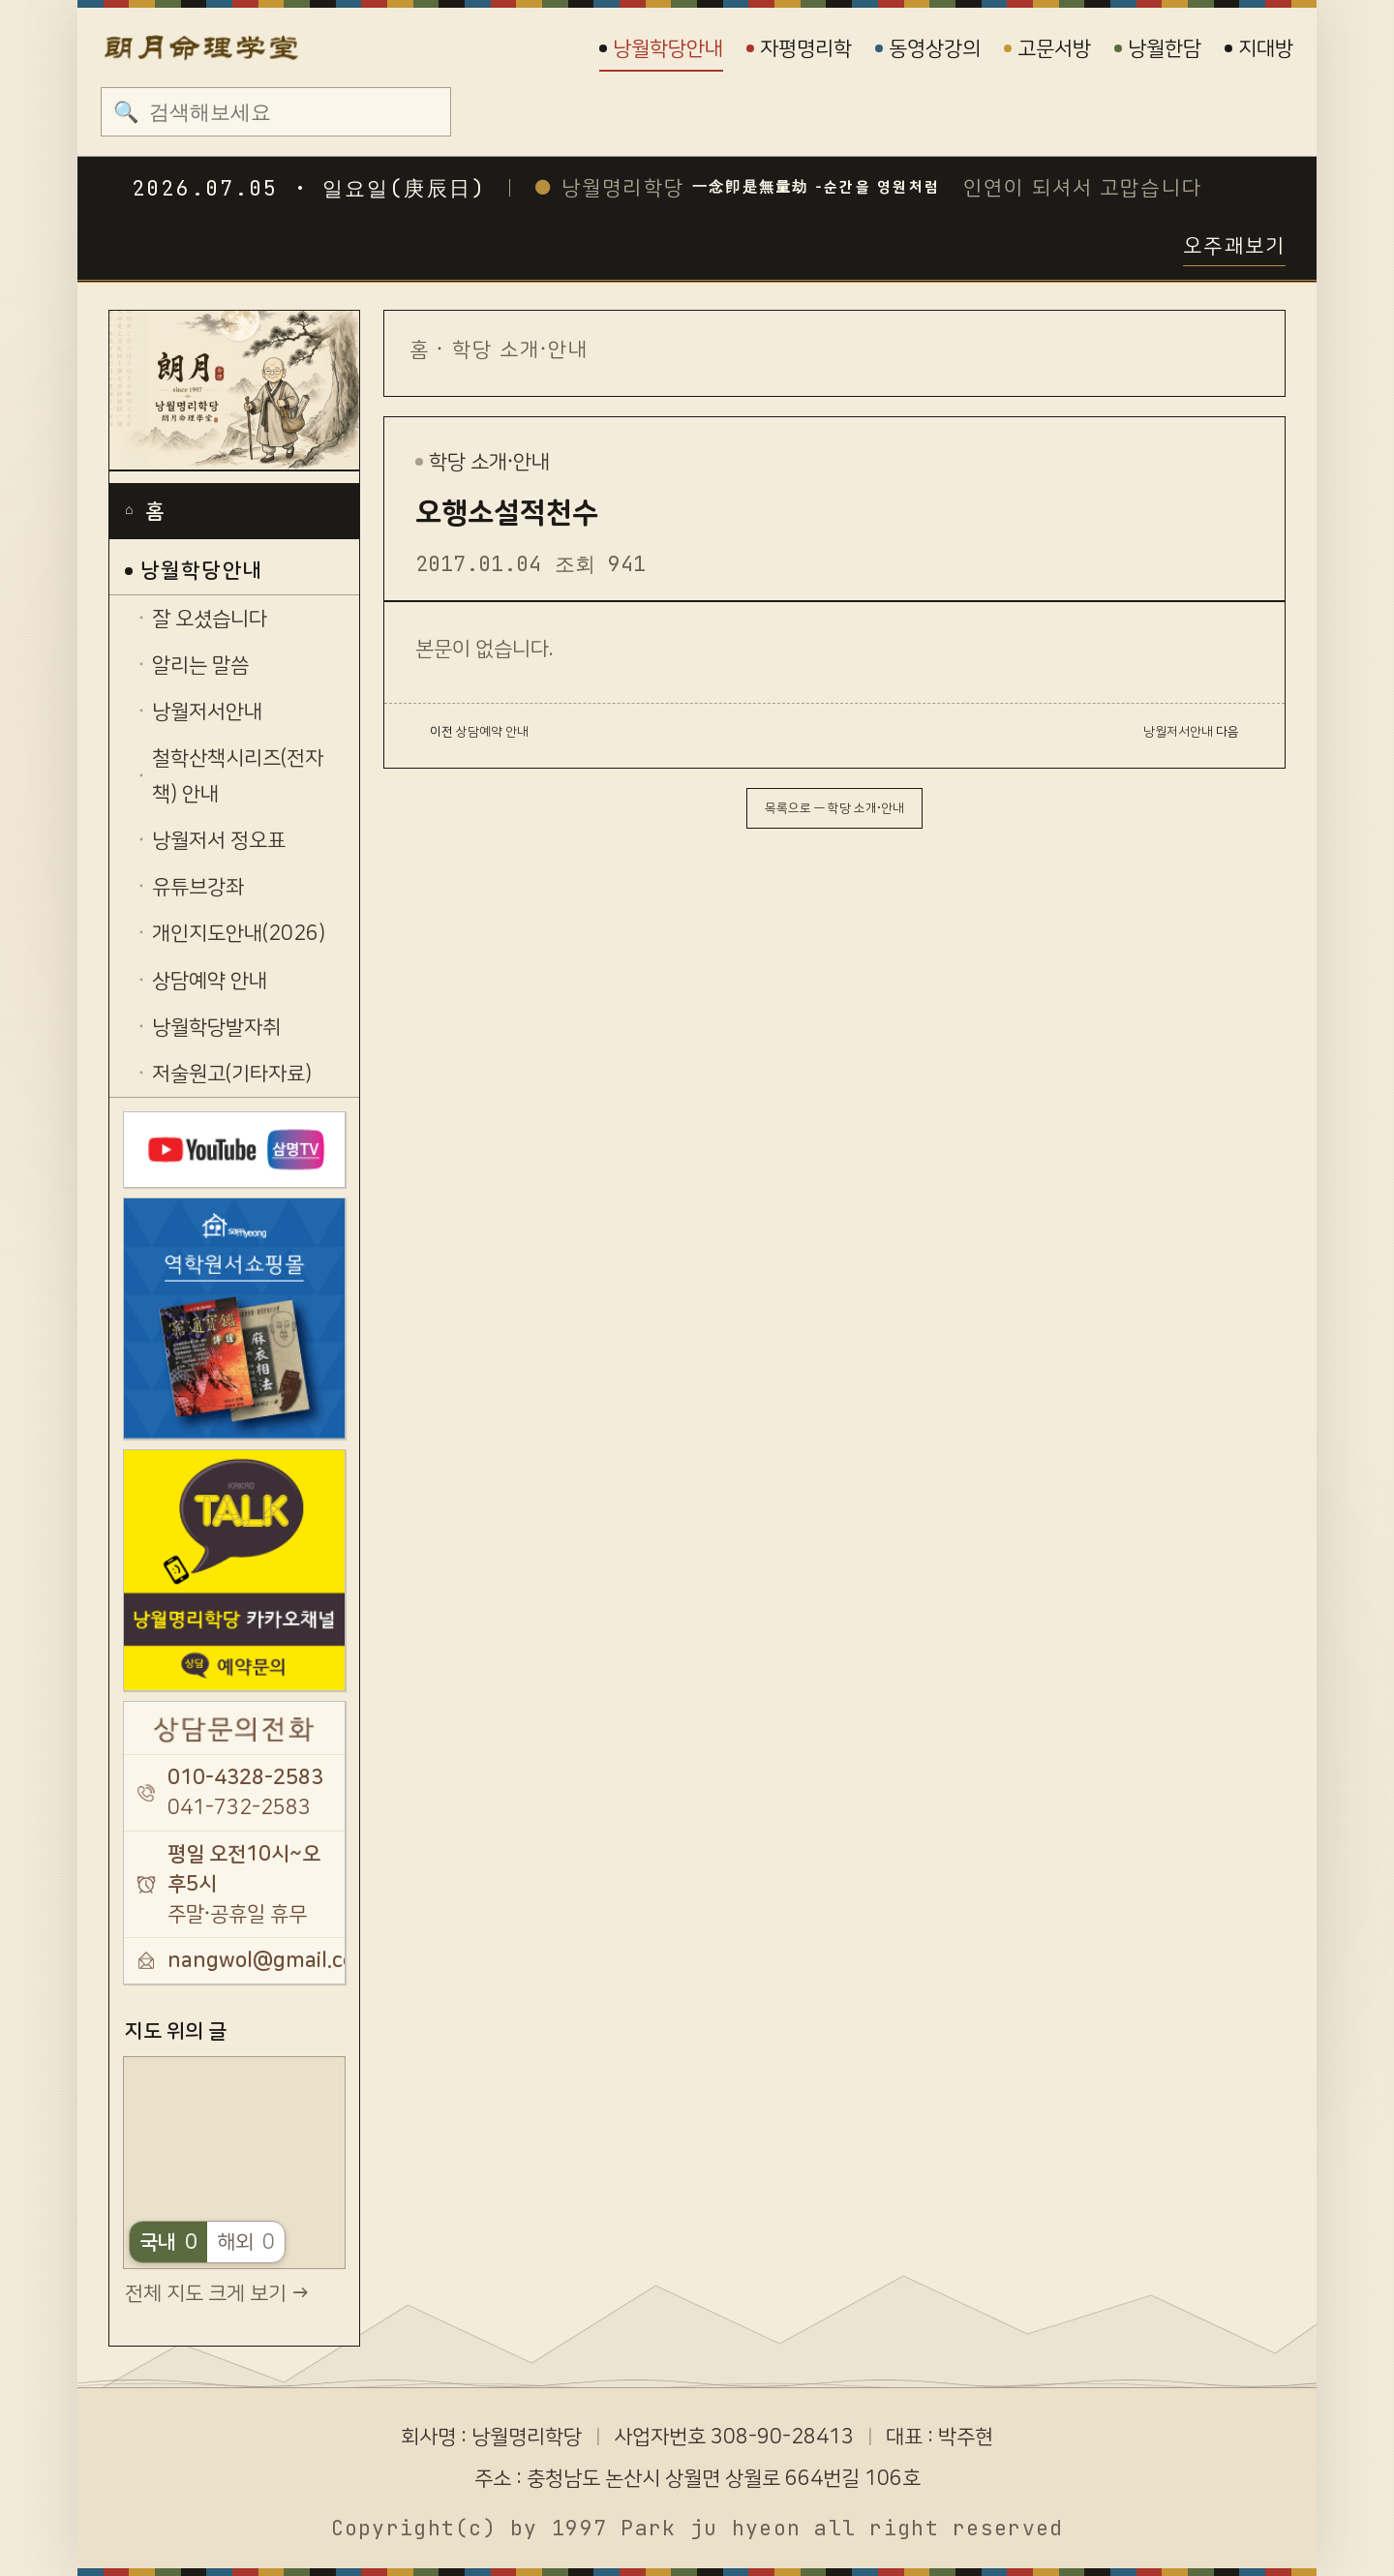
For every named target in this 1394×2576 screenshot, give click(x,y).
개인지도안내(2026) (238, 933)
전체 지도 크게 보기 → (217, 2293)
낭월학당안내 (661, 48)
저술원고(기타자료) (232, 1073)
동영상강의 (928, 48)
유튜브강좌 (198, 886)
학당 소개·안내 (521, 349)
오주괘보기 (1234, 246)
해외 (246, 2242)
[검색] (293, 111)
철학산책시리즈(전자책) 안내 (237, 775)
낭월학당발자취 (216, 1027)
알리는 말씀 (200, 665)
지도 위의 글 (176, 2031)
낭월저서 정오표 (219, 840)
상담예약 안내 (209, 980)
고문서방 (1047, 48)
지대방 (1259, 48)
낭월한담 (1157, 48)
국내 (168, 2242)
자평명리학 (799, 48)
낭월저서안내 (207, 711)
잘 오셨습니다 (209, 618)
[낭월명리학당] (234, 391)
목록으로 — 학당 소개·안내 (834, 808)
